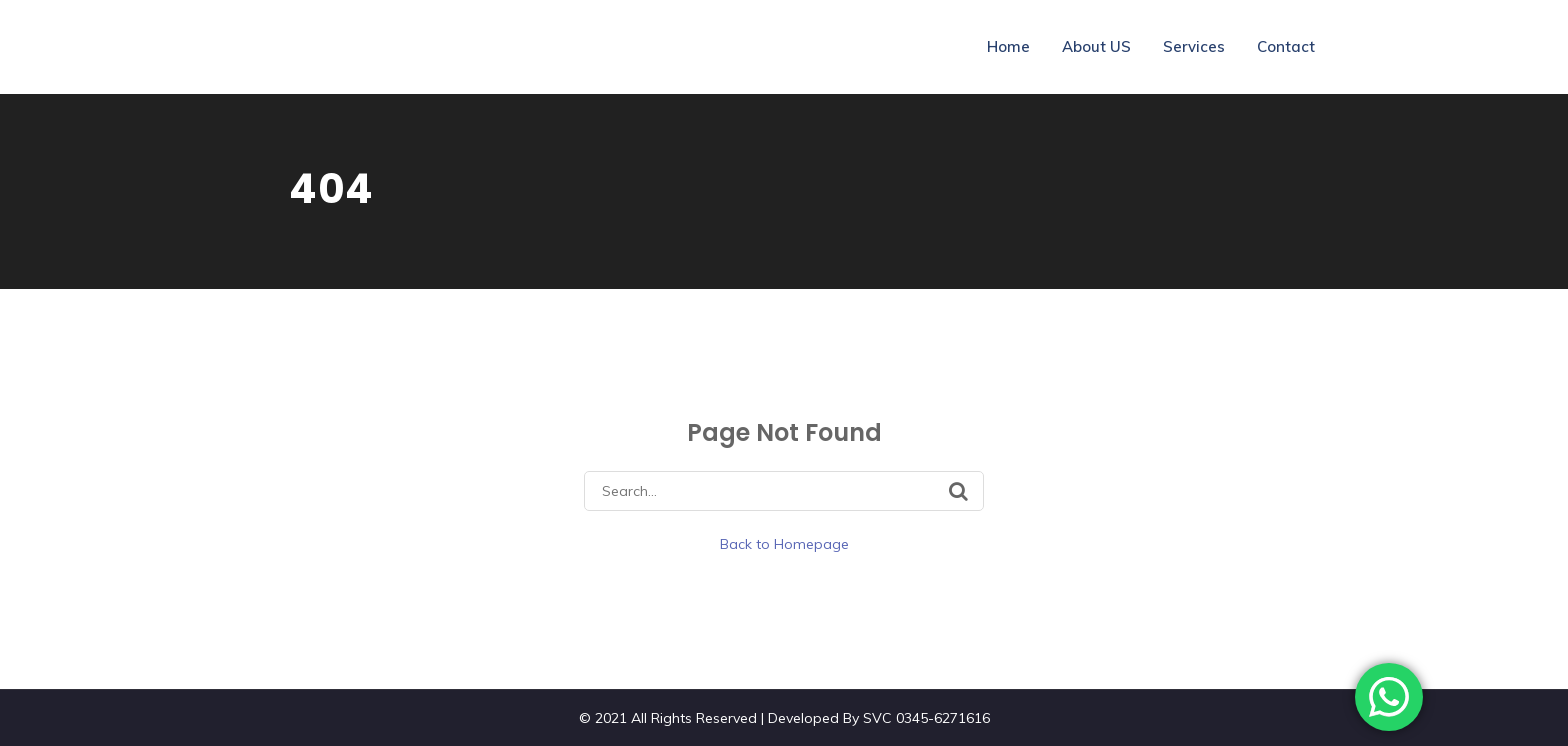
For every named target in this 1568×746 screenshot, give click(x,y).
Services (1194, 46)
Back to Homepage (784, 544)
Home (1008, 46)
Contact (1286, 46)
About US (1096, 46)
